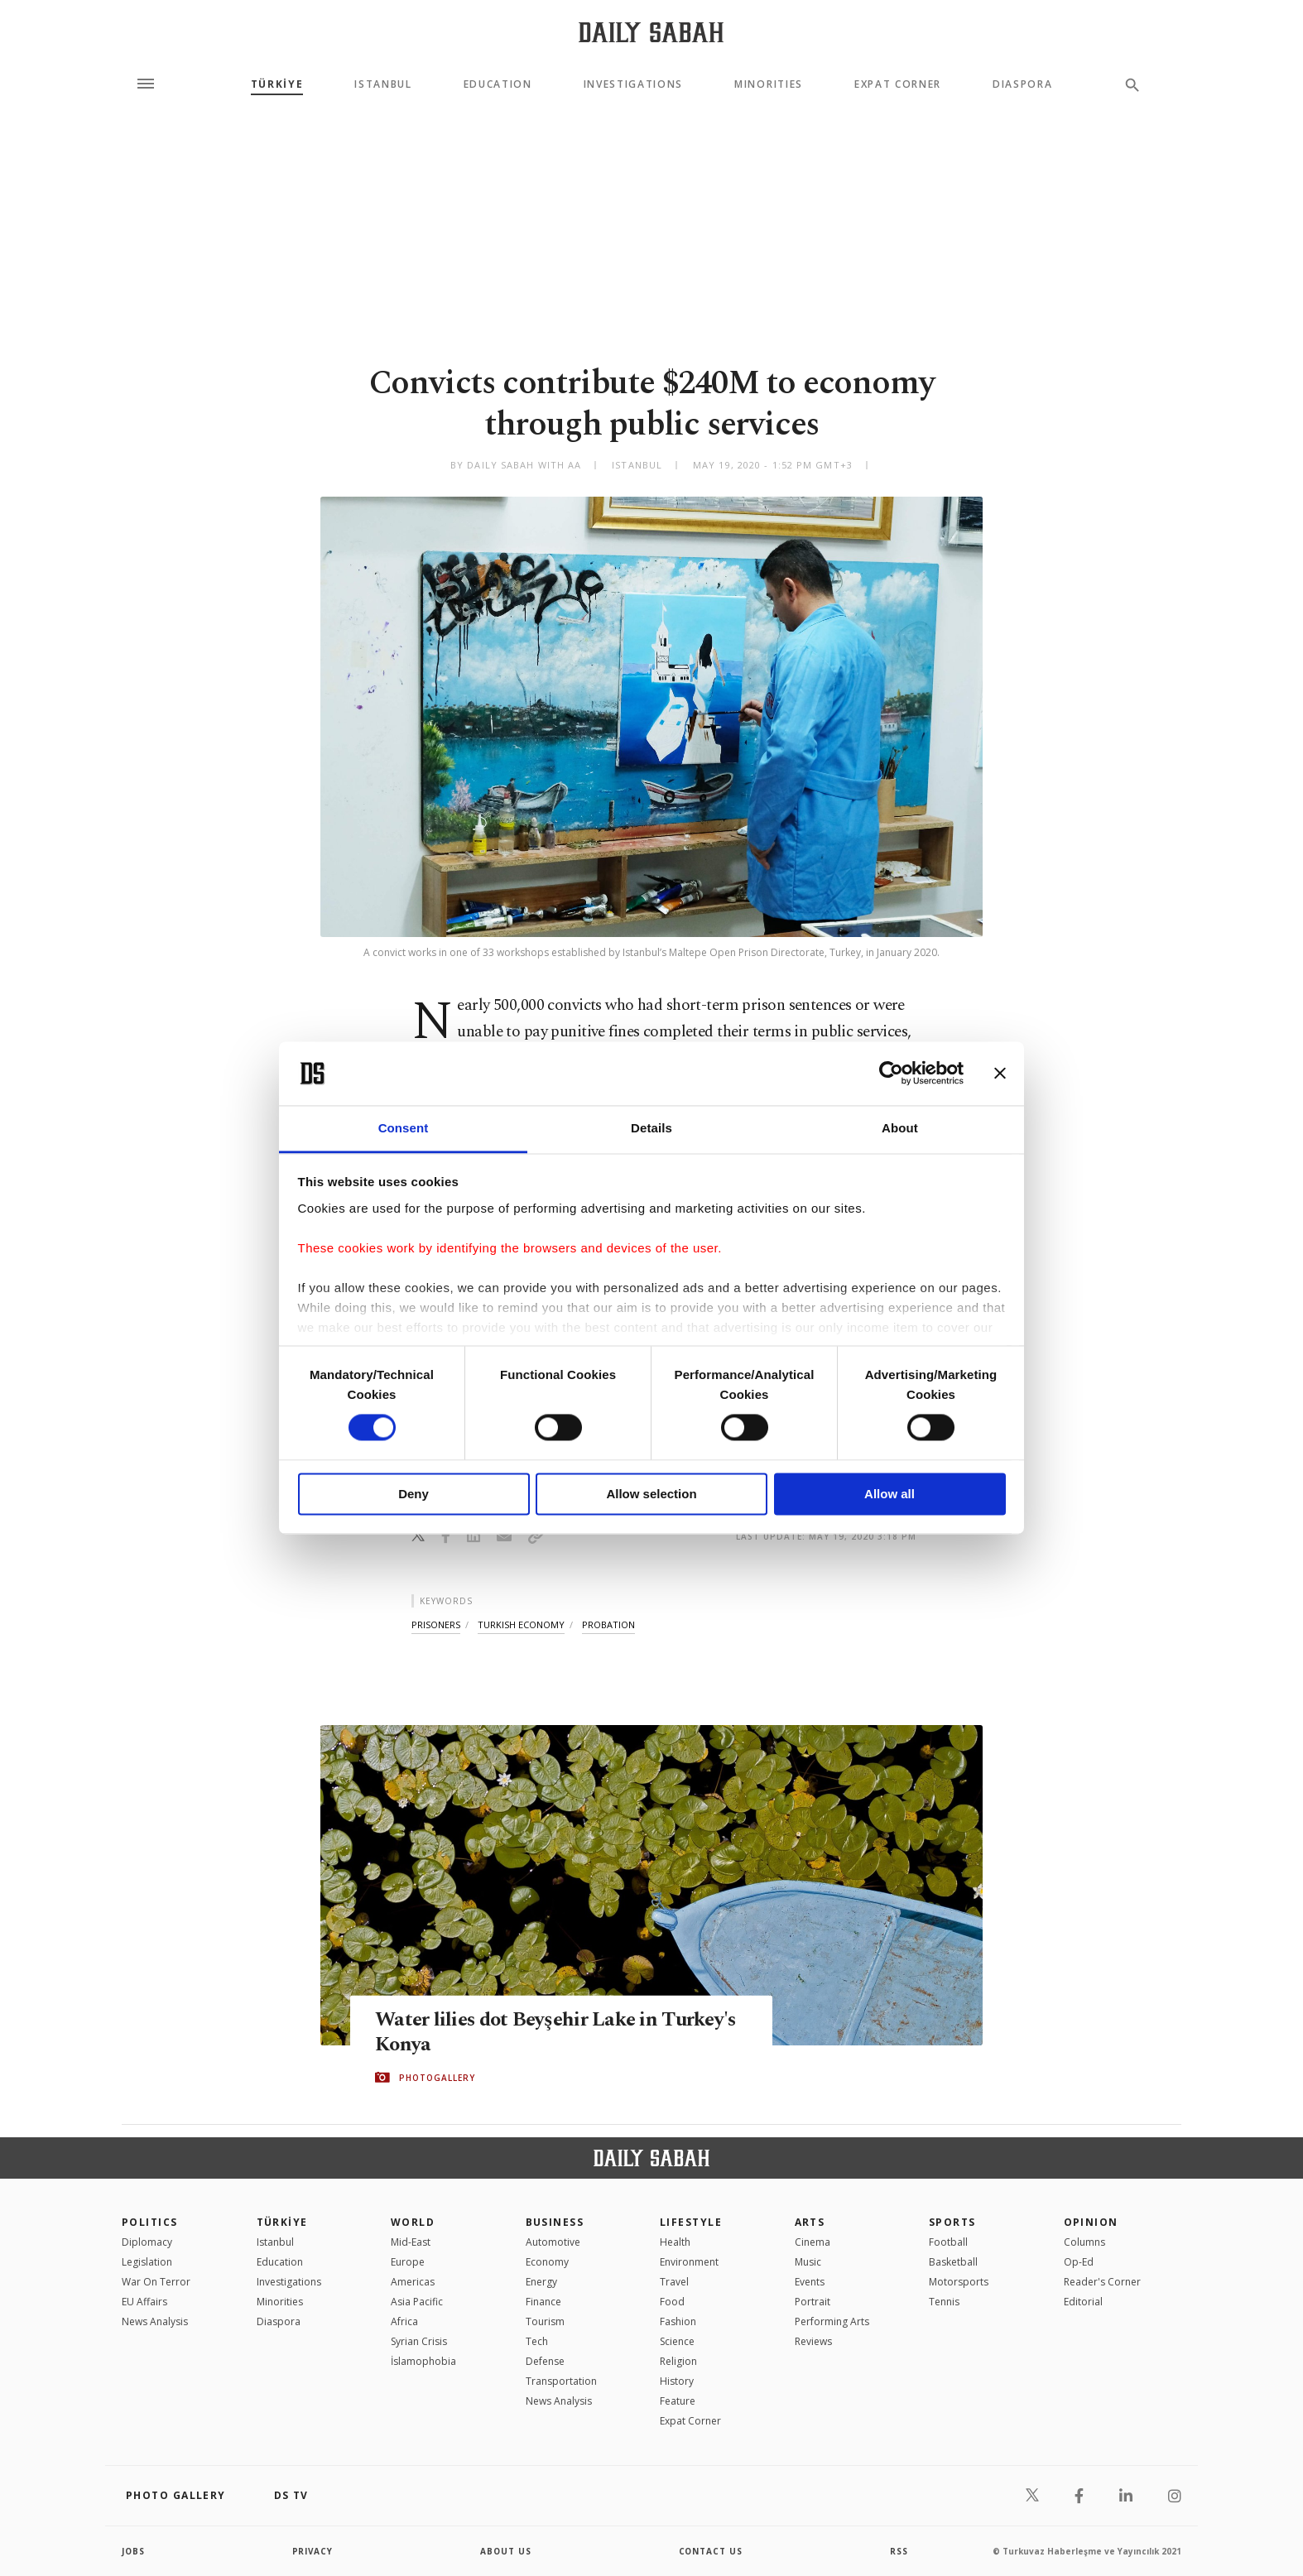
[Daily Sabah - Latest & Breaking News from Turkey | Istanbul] (651, 32)
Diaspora (1022, 84)
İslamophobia (423, 2361)
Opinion (1091, 2222)
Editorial (1083, 2302)
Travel (674, 2282)
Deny (413, 1494)
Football (948, 2242)
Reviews (813, 2341)
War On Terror (156, 2282)
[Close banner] (1000, 1073)
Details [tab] (651, 1128)
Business (555, 2222)
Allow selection (651, 1494)
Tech (537, 2341)
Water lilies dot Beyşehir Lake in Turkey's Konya (561, 2032)
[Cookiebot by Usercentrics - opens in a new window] (891, 1073)
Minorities (768, 84)
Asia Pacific (417, 2302)
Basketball (953, 2262)
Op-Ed (1079, 2262)
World (413, 2222)
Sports (952, 2222)
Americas (413, 2282)
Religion (678, 2361)
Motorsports (958, 2282)
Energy (541, 2282)
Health (675, 2242)
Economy (547, 2262)
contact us (711, 2551)
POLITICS (150, 2222)
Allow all (889, 1494)
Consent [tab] (403, 1128)
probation (608, 1624)
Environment (689, 2262)
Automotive (553, 2242)
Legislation (147, 2262)
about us (506, 2551)
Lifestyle (691, 2222)
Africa (404, 2321)
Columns (1084, 2242)
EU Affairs (144, 2302)
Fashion (678, 2321)
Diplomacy (147, 2242)
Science (677, 2341)
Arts (810, 2222)
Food (672, 2302)
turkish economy (521, 1624)
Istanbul (382, 84)
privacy (313, 2551)
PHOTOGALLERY (437, 2077)
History (677, 2381)
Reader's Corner (1102, 2282)
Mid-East (410, 2242)
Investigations (634, 84)
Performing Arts (832, 2321)
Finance (543, 2302)
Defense (545, 2361)
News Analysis (155, 2321)
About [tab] (900, 1128)
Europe (408, 2262)
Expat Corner (897, 84)
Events (810, 2282)
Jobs (134, 2551)
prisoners (435, 1624)
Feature (677, 2401)
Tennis (944, 2302)
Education (498, 84)
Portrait (812, 2302)
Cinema (812, 2242)
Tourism (545, 2321)
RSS (899, 2551)
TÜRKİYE (277, 84)
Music (808, 2262)
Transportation (561, 2381)
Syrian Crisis (419, 2341)
